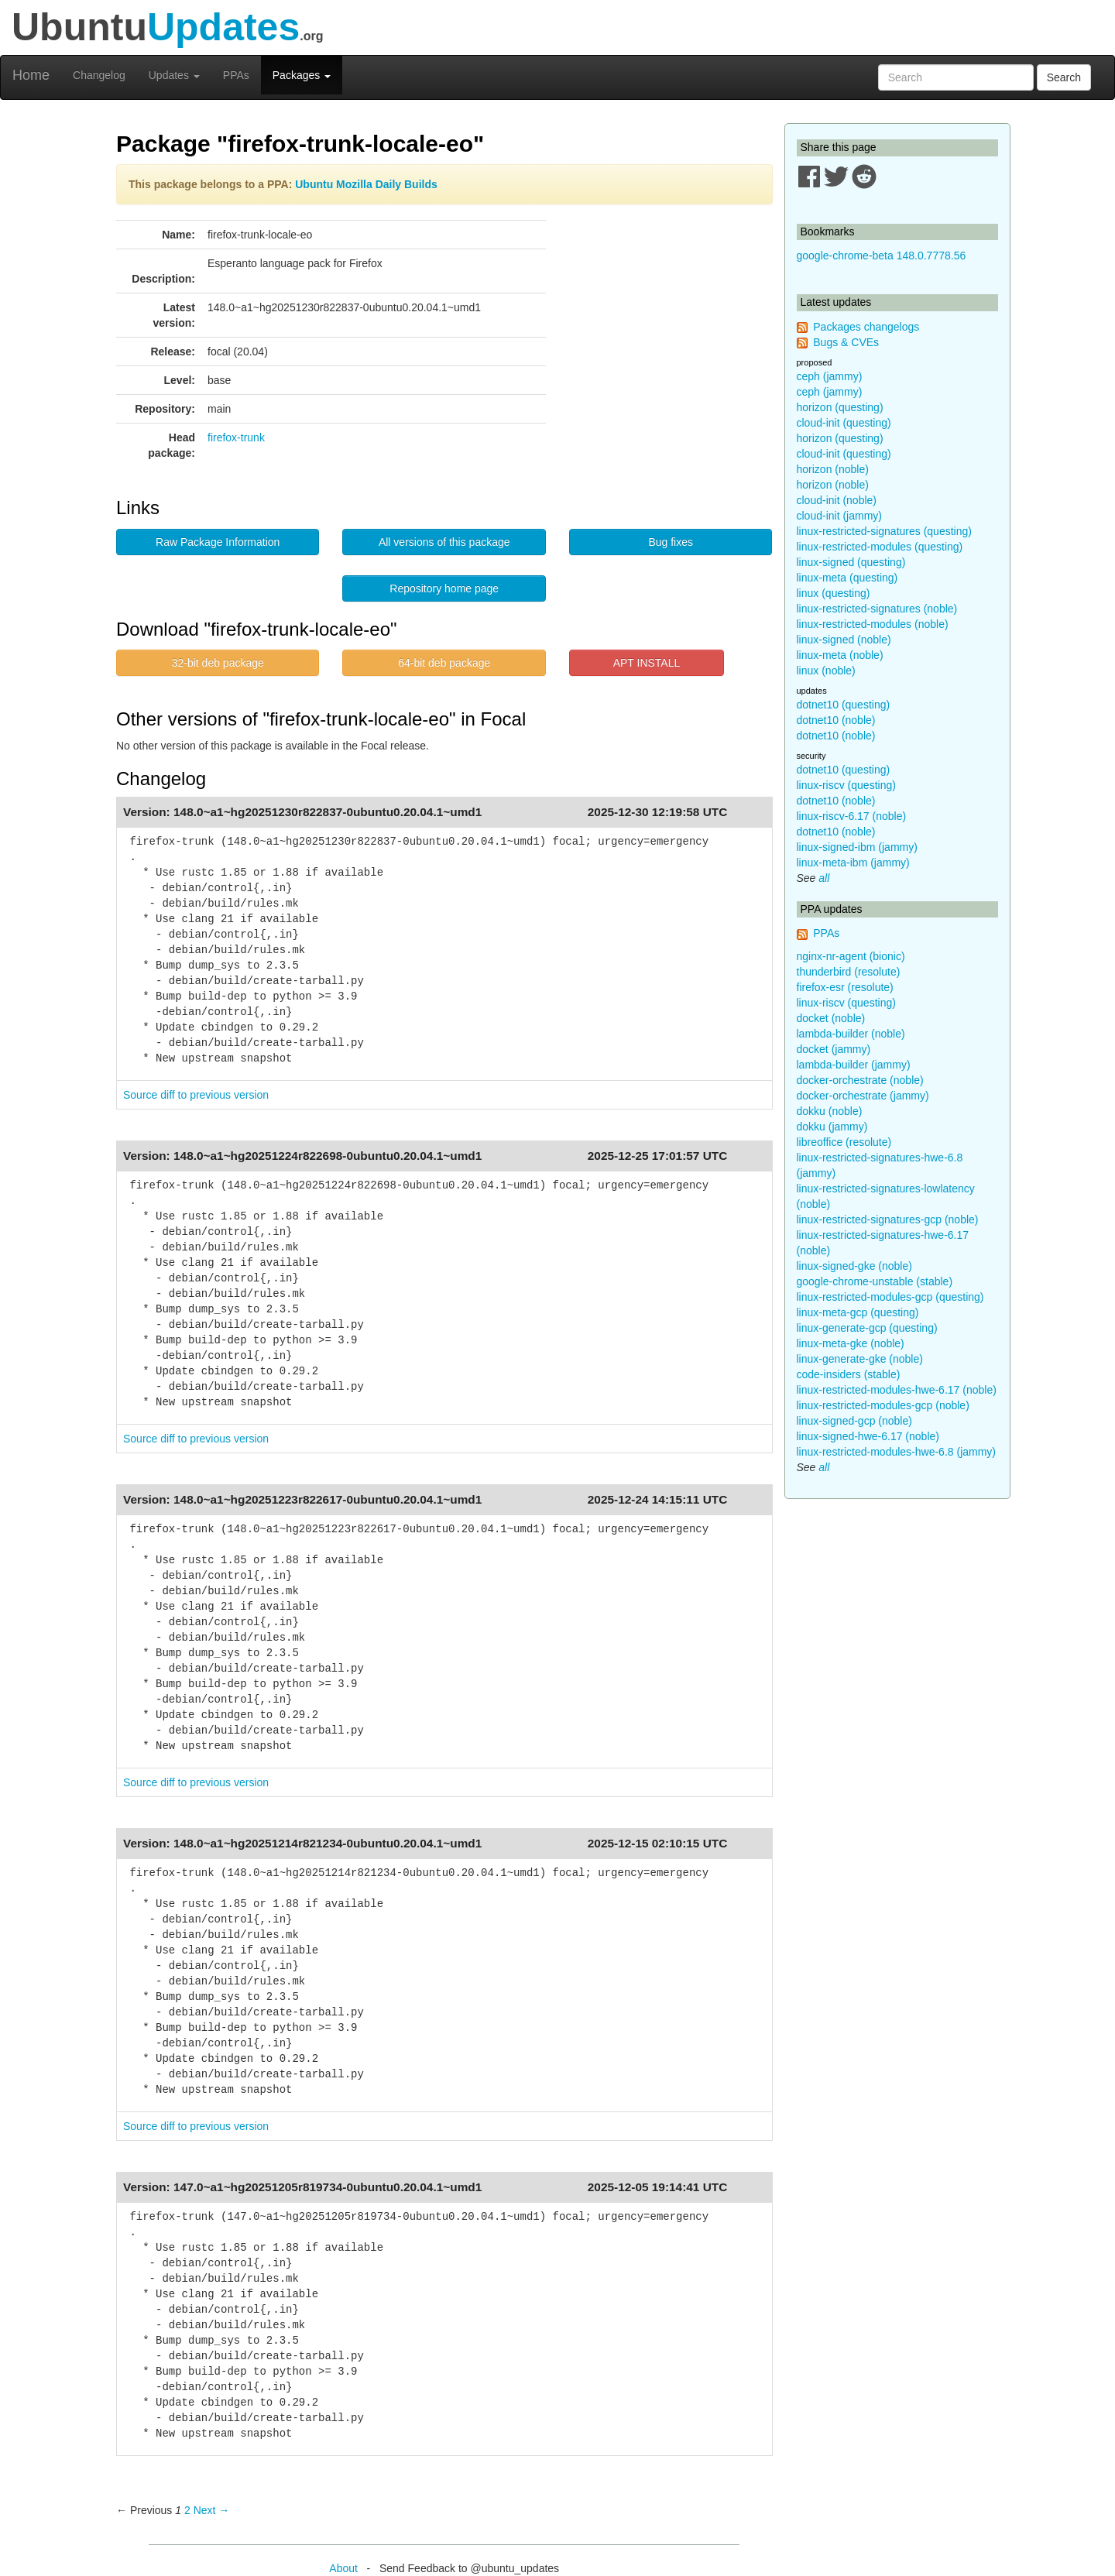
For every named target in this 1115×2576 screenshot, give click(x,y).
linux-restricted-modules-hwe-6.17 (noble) (897, 1390)
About (343, 2568)
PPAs (236, 75)
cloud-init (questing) (844, 423)
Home (31, 75)
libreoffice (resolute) (844, 1142)
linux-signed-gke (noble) (854, 1266)
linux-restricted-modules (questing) (880, 546)
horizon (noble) (833, 469)
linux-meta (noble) (840, 655)
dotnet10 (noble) (836, 720)
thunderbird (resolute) (849, 972)
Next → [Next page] (212, 2510)
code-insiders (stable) (849, 1374)
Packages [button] (302, 75)
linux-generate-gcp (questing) (867, 1328)
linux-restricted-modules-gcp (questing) (890, 1297)
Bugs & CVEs (846, 342)
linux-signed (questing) (851, 562)
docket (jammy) (834, 1049)
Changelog (99, 75)
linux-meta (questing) (847, 577)
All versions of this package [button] (444, 542)
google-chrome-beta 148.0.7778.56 (881, 255)
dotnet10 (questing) (843, 704)
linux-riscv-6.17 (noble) (852, 816)
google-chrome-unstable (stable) (875, 1281)
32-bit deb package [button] (218, 663)
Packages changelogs (866, 327)
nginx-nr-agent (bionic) (851, 956)
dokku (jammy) (832, 1126)
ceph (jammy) (830, 376)
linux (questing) (833, 593)
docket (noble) (831, 1018)
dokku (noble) (830, 1111)
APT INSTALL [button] (647, 663)
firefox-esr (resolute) (845, 987)
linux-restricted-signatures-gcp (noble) (888, 1219)
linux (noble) (826, 670)
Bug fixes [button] (670, 542)
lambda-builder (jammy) (854, 1064)
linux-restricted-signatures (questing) (884, 531)
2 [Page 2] (187, 2510)
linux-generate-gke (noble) (860, 1359)
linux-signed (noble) (844, 639)
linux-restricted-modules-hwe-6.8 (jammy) (897, 1452)
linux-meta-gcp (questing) (858, 1312)
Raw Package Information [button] (218, 542)
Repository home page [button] (444, 588)
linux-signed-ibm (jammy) (857, 847)
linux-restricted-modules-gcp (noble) (883, 1405)
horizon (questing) (840, 407)
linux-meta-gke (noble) (850, 1343)
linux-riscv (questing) (846, 785)
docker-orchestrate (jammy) (863, 1095)
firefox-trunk (236, 437)
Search (1064, 77)
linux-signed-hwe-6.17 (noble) (868, 1436)
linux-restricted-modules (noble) (873, 624)
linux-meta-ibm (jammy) (853, 862)
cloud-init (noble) (837, 500)
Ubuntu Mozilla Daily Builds (366, 184)
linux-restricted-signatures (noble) (877, 608)
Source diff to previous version (196, 1095)
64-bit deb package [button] (444, 663)
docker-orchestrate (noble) (860, 1080)
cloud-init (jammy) (839, 515)
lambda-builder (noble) (851, 1033)
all (823, 878)
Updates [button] (174, 75)
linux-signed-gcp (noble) (854, 1421)
